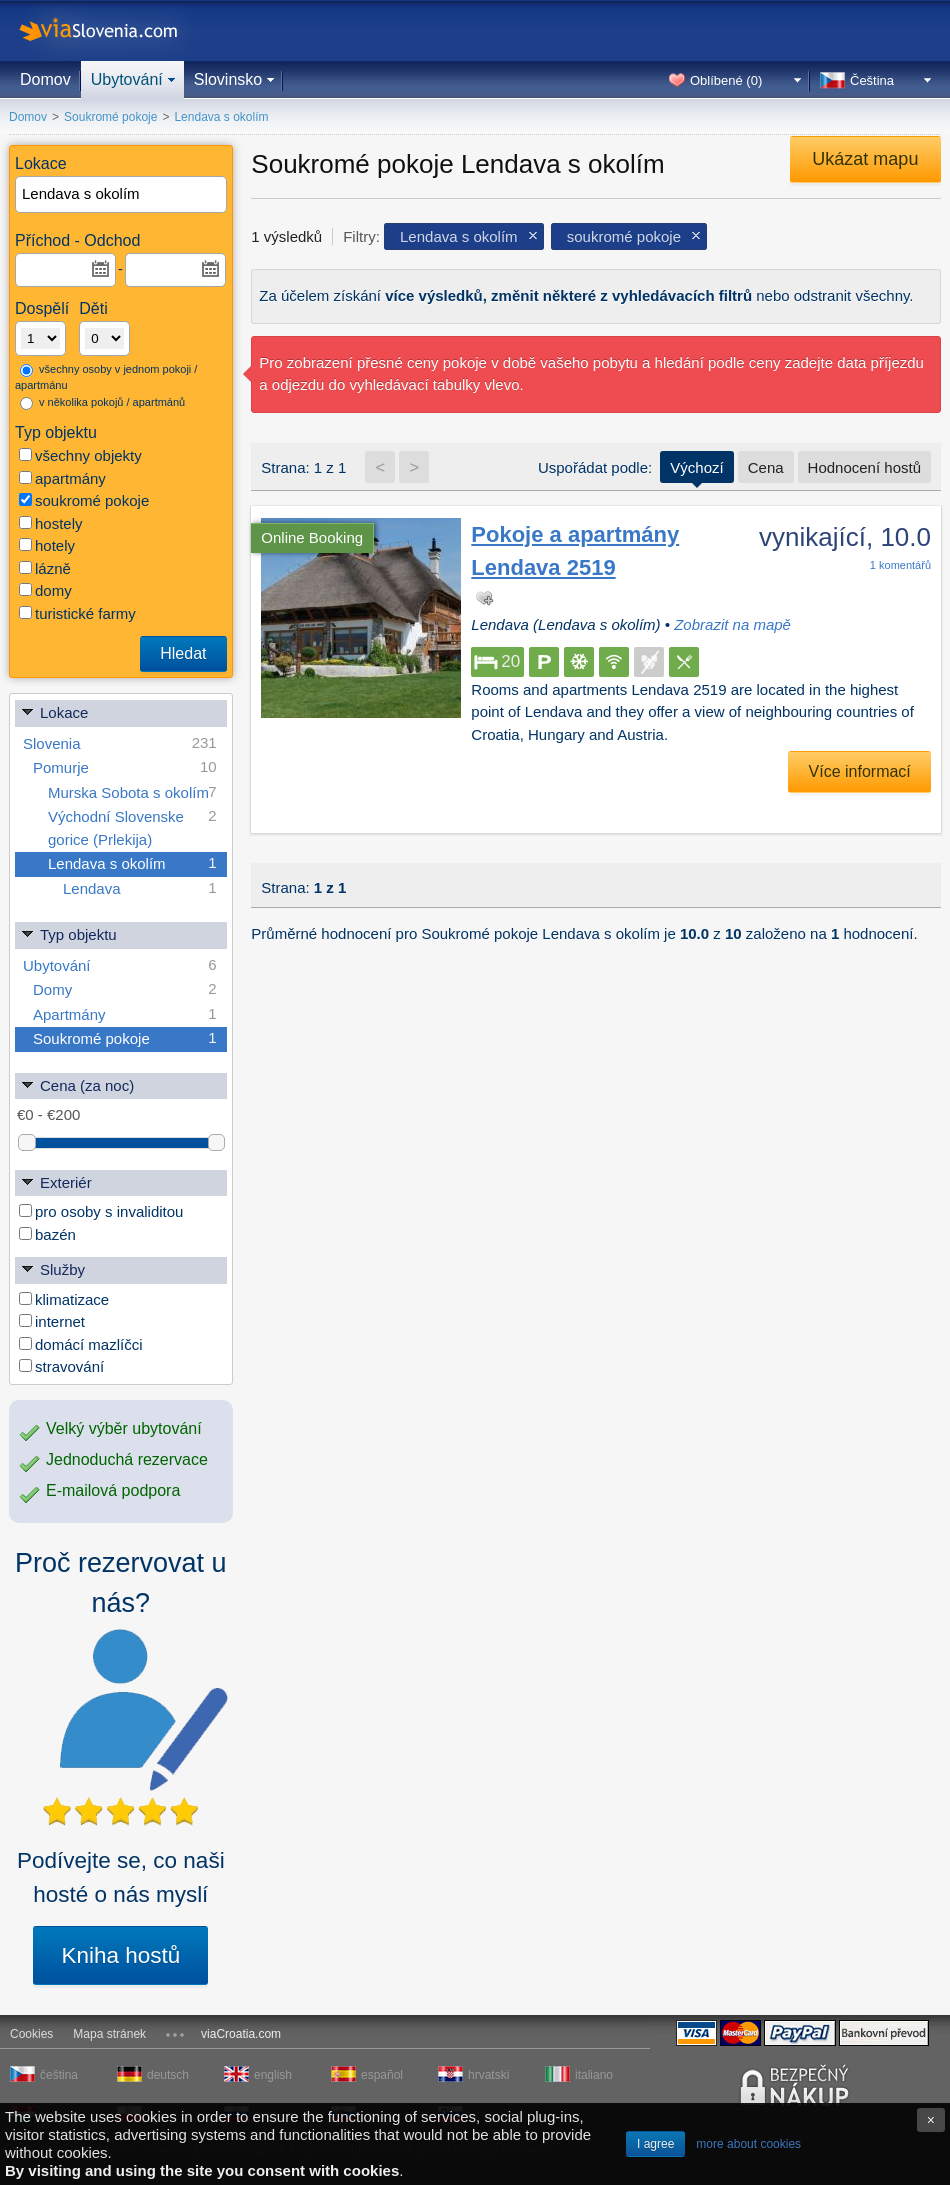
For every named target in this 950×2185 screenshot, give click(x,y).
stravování (61, 1366)
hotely (47, 545)
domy (45, 590)
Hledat (183, 653)
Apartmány (125, 1014)
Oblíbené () (726, 80)
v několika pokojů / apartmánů (102, 403)
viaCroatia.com (241, 2034)
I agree (655, 2144)
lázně (45, 568)
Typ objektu (68, 933)
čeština (59, 2075)
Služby (52, 1268)
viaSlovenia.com (115, 30)
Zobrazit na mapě (732, 624)
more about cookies (748, 2144)
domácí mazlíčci (81, 1344)
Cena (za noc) (77, 1084)
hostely (51, 523)
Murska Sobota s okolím (132, 792)
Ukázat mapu (865, 159)
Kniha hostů (120, 1955)
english (273, 2075)
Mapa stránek (109, 2034)
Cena (766, 467)
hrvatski (488, 2075)
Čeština (872, 80)
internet (52, 1321)
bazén (47, 1234)
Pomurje (125, 767)
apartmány (62, 478)
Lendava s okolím (132, 863)
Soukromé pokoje (125, 1038)
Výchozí (696, 467)
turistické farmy (77, 613)
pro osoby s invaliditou (101, 1211)
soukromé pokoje (84, 500)
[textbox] (122, 194)
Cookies (31, 2034)
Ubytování (127, 79)
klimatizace (64, 1299)
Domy (125, 989)
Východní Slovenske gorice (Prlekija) (132, 826)
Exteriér (56, 1181)
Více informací (860, 771)
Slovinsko (228, 79)
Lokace (54, 711)
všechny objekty (80, 455)
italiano (594, 2075)
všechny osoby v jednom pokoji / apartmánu (106, 377)
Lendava (140, 888)
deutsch (168, 2075)
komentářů (900, 565)
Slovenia (120, 743)
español (382, 2075)
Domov (45, 79)
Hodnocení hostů (864, 467)
